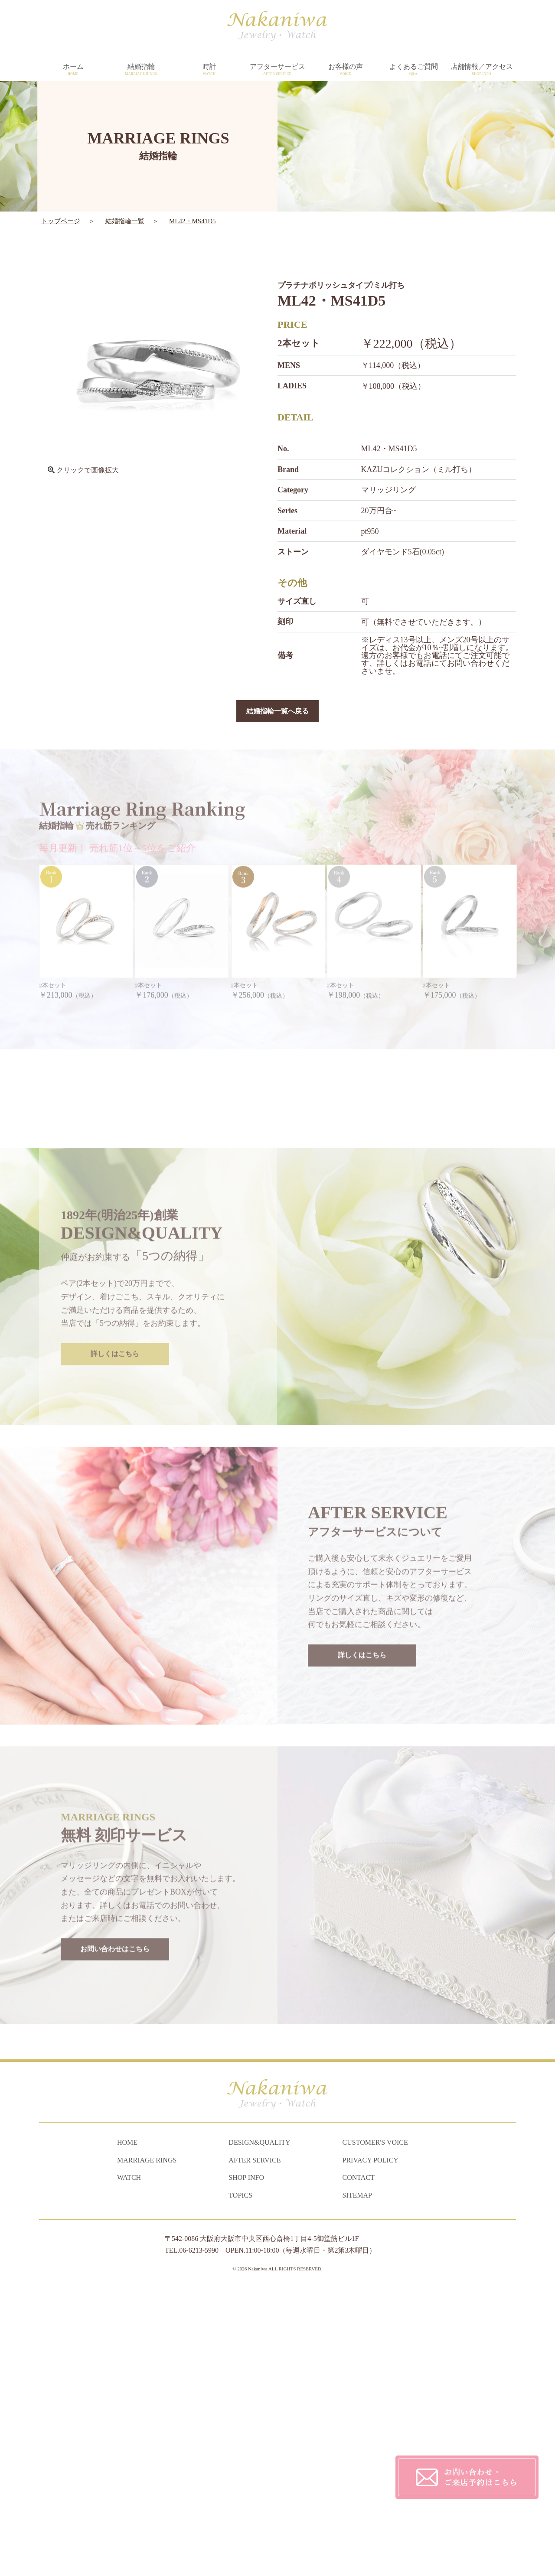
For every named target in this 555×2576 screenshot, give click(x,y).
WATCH (129, 2463)
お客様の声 (345, 70)
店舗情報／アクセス (481, 70)
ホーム (73, 70)
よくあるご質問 (413, 70)
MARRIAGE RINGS (146, 2446)
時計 (209, 70)
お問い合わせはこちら (115, 2207)
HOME (127, 2428)
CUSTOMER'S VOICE (375, 2428)
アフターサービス (277, 70)
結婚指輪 (141, 70)
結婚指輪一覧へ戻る (277, 711)
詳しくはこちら (115, 1612)
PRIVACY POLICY (370, 2446)
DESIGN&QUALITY (259, 2428)
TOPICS (240, 2481)
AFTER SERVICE (255, 2446)
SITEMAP (357, 2481)
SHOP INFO (246, 2463)
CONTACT (359, 2463)
